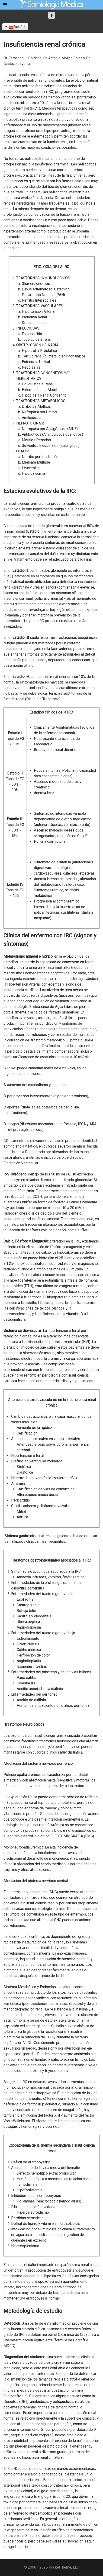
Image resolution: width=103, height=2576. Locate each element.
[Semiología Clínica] (52, 4)
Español (15, 27)
